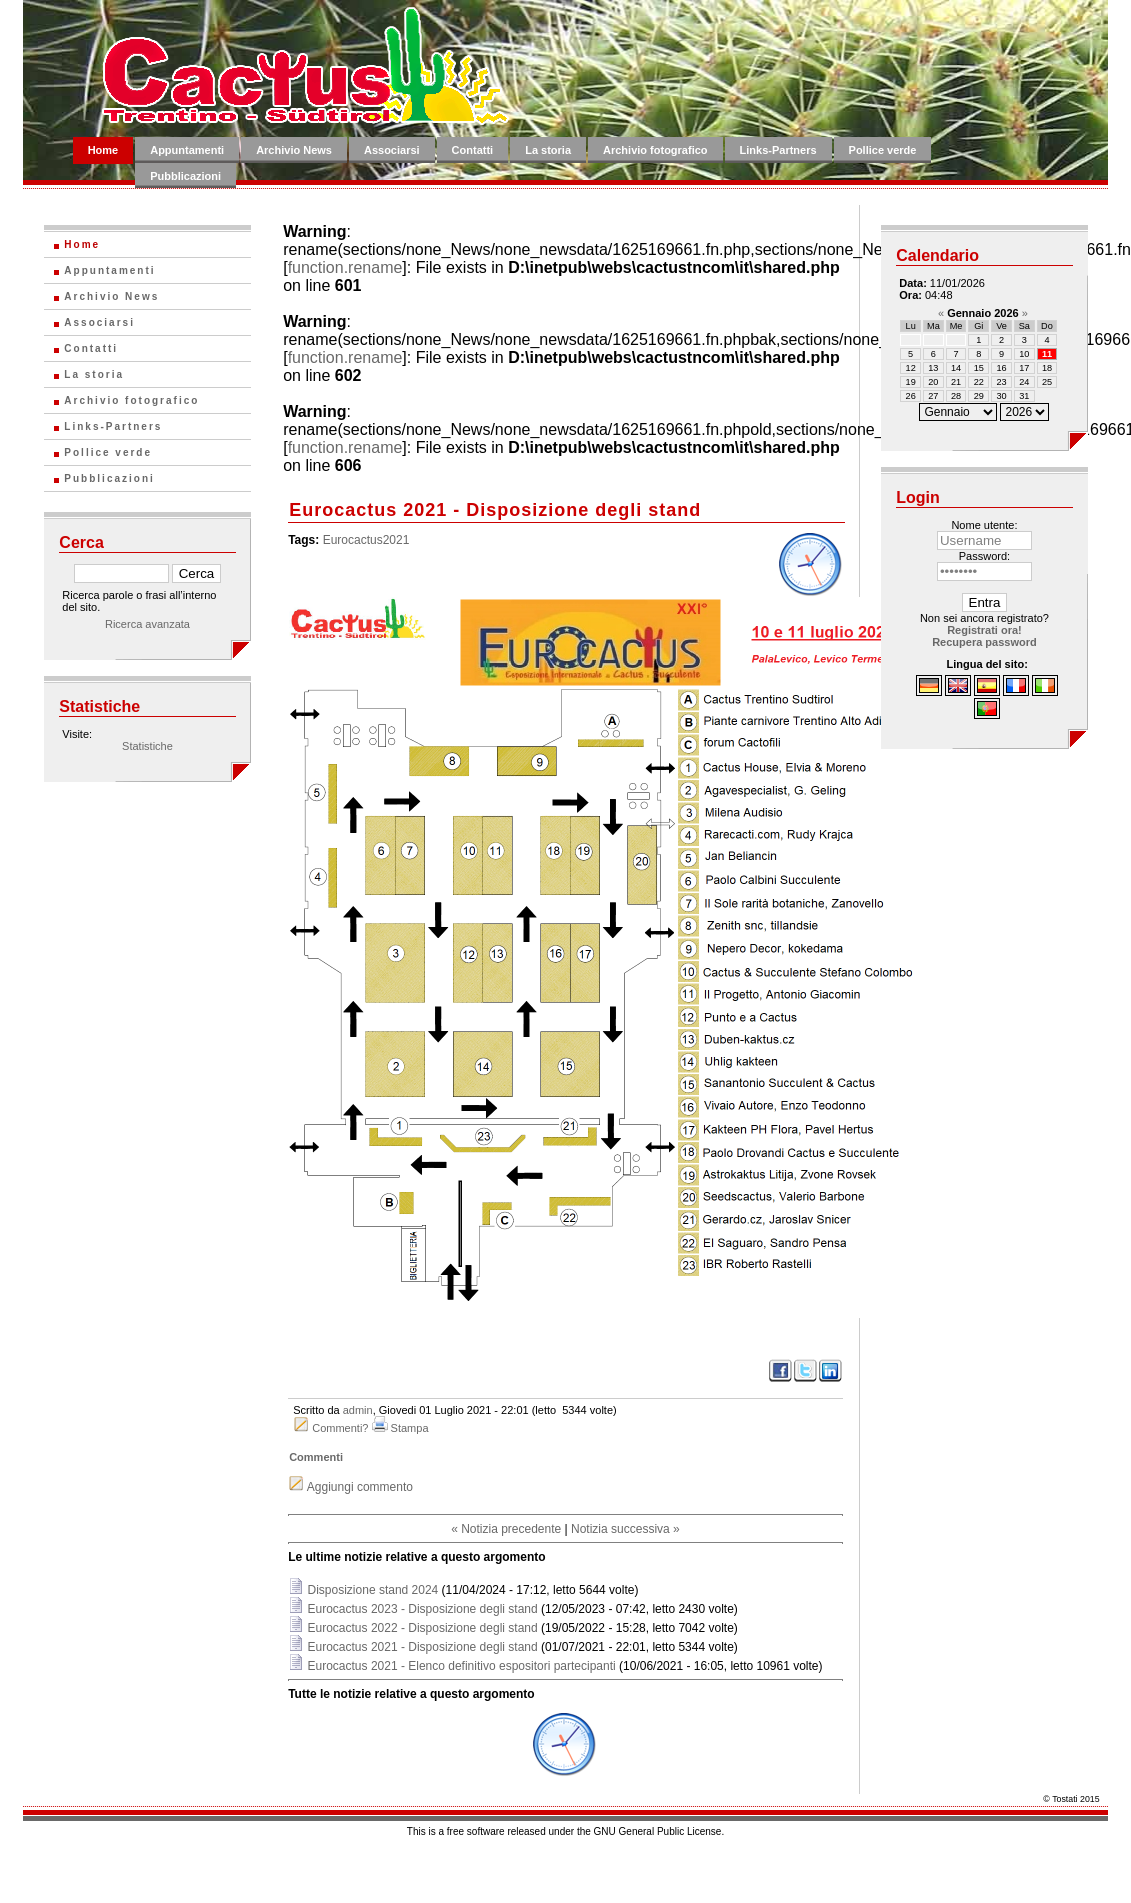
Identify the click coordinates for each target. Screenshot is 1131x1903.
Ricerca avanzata (147, 624)
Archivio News (294, 150)
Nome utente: (984, 525)
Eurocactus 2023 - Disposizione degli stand (423, 1609)
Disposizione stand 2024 (373, 1590)
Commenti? (340, 1428)
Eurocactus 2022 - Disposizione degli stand (423, 1628)
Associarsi (392, 150)
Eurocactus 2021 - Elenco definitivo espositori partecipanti (462, 1666)
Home (103, 150)
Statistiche (147, 746)
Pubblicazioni (185, 176)
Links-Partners (778, 150)
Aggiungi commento (360, 1487)
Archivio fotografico (655, 150)
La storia (548, 150)
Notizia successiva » (625, 1529)
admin (358, 1410)
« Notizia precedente (506, 1529)
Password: (984, 556)
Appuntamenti (187, 150)
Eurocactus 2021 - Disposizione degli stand (423, 1647)
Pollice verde (883, 150)
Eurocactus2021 (366, 540)
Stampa (410, 1428)
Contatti (473, 150)
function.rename (345, 267)
